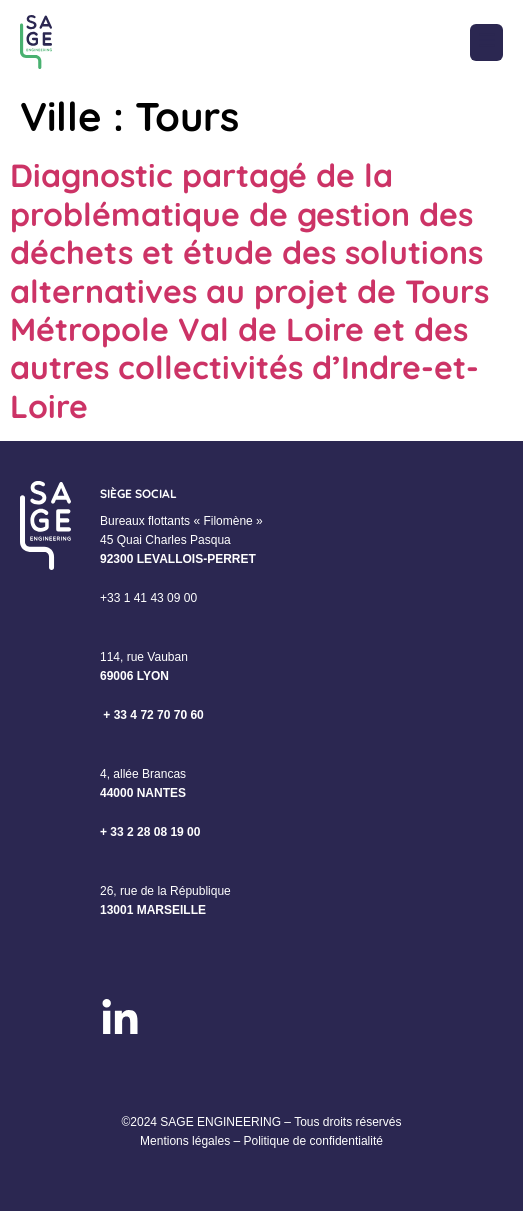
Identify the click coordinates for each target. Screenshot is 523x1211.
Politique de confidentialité (312, 1141)
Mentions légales (185, 1141)
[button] (486, 42)
